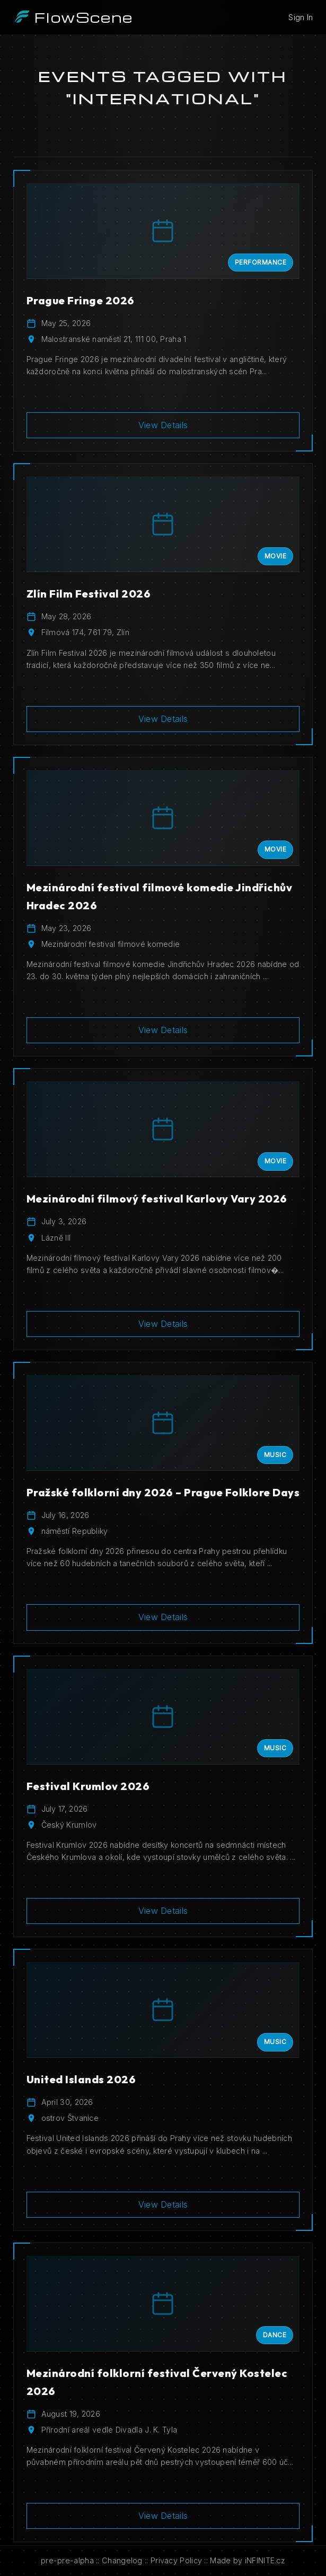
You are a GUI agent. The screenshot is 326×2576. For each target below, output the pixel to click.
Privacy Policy (176, 2560)
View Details (163, 425)
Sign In (300, 17)
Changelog (122, 2560)
